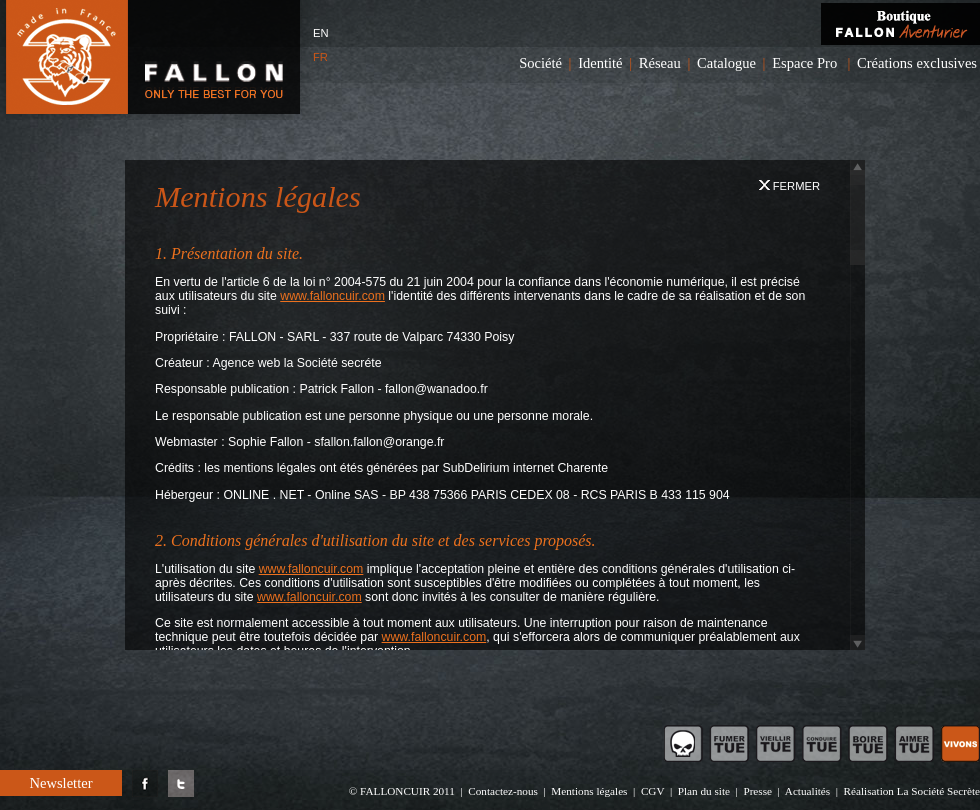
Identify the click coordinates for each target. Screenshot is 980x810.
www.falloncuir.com (332, 296)
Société (540, 63)
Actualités (807, 791)
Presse (757, 791)
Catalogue (726, 63)
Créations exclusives (917, 63)
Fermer (789, 186)
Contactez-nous (503, 791)
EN (321, 33)
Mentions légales (589, 791)
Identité (600, 63)
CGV (652, 791)
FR (320, 57)
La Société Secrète (938, 791)
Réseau (660, 63)
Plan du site (704, 791)
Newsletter (60, 783)
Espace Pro (804, 63)
